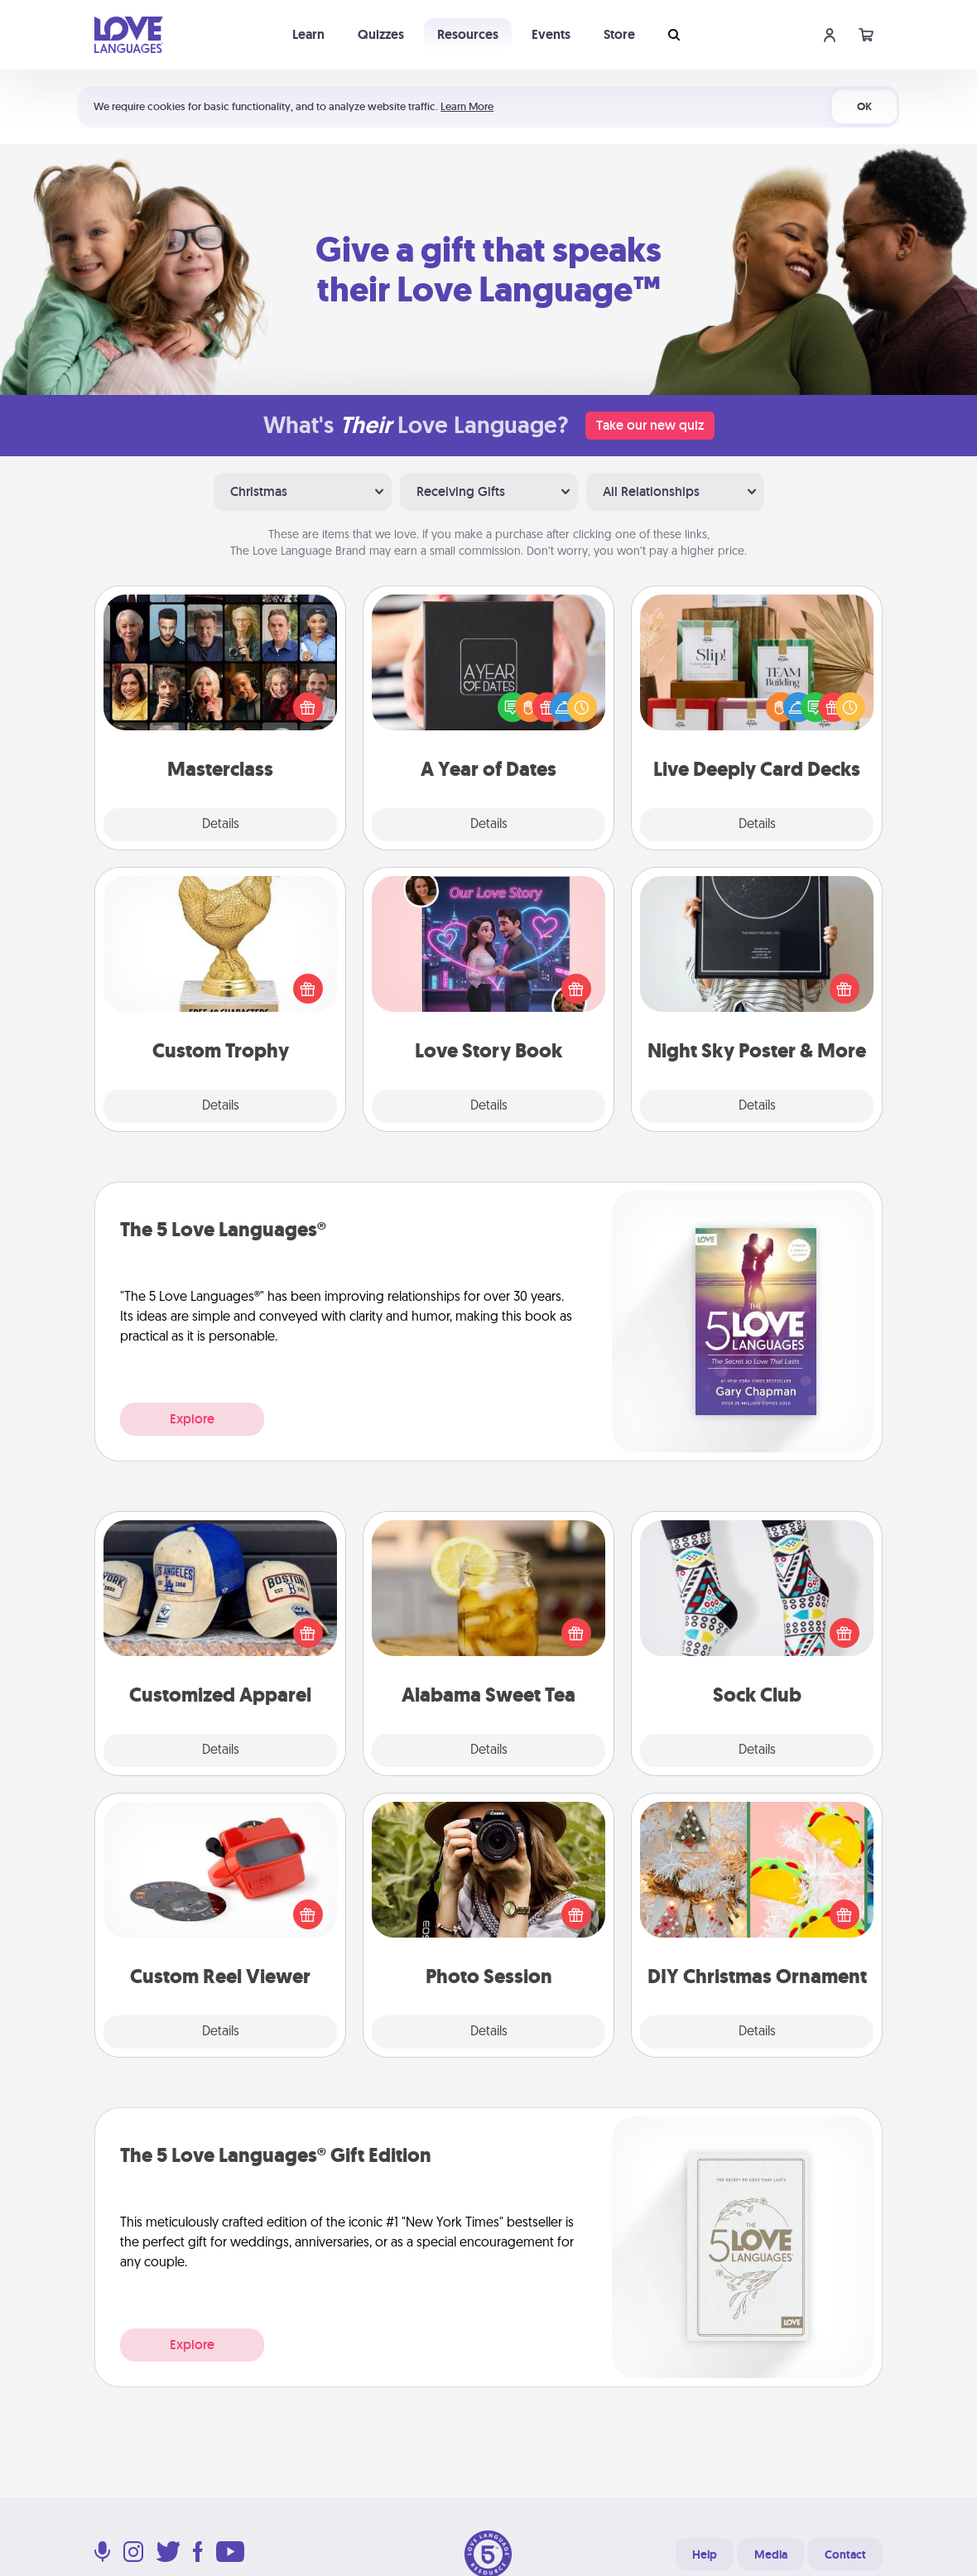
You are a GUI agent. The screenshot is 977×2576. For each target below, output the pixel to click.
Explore (192, 1419)
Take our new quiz (650, 425)
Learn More (466, 106)
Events (551, 34)
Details (220, 824)
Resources (467, 34)
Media (770, 2554)
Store (619, 34)
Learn (308, 34)
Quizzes (381, 34)
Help (704, 2554)
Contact (845, 2554)
